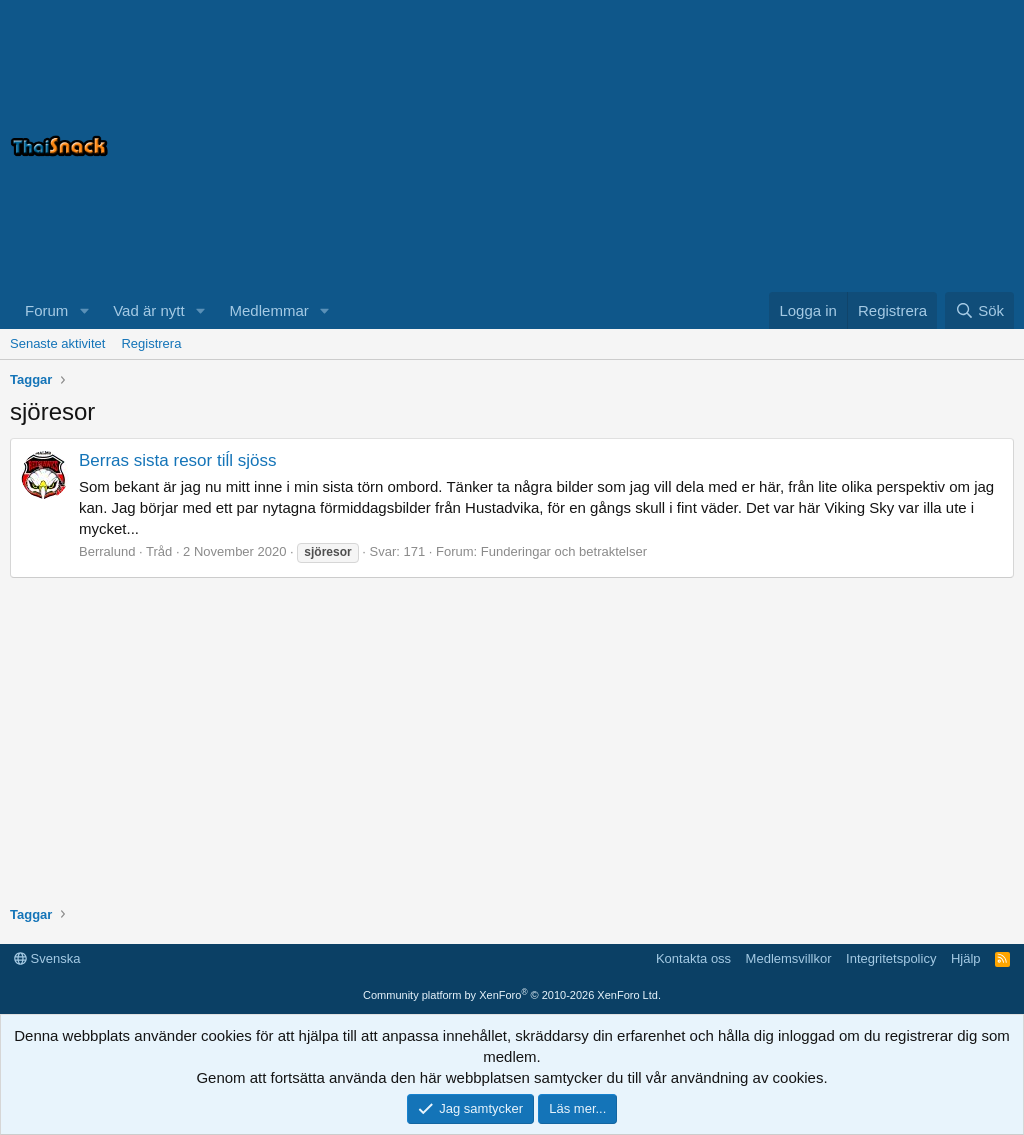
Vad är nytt (148, 310)
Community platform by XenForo (512, 995)
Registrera (151, 343)
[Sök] (979, 310)
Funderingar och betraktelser (564, 551)
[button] (84, 310)
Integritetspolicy (891, 958)
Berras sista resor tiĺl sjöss (177, 460)
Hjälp (966, 958)
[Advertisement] (764, 146)
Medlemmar (269, 310)
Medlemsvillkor (789, 958)
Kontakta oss (693, 958)
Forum (46, 310)
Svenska (47, 958)
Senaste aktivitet (57, 343)
